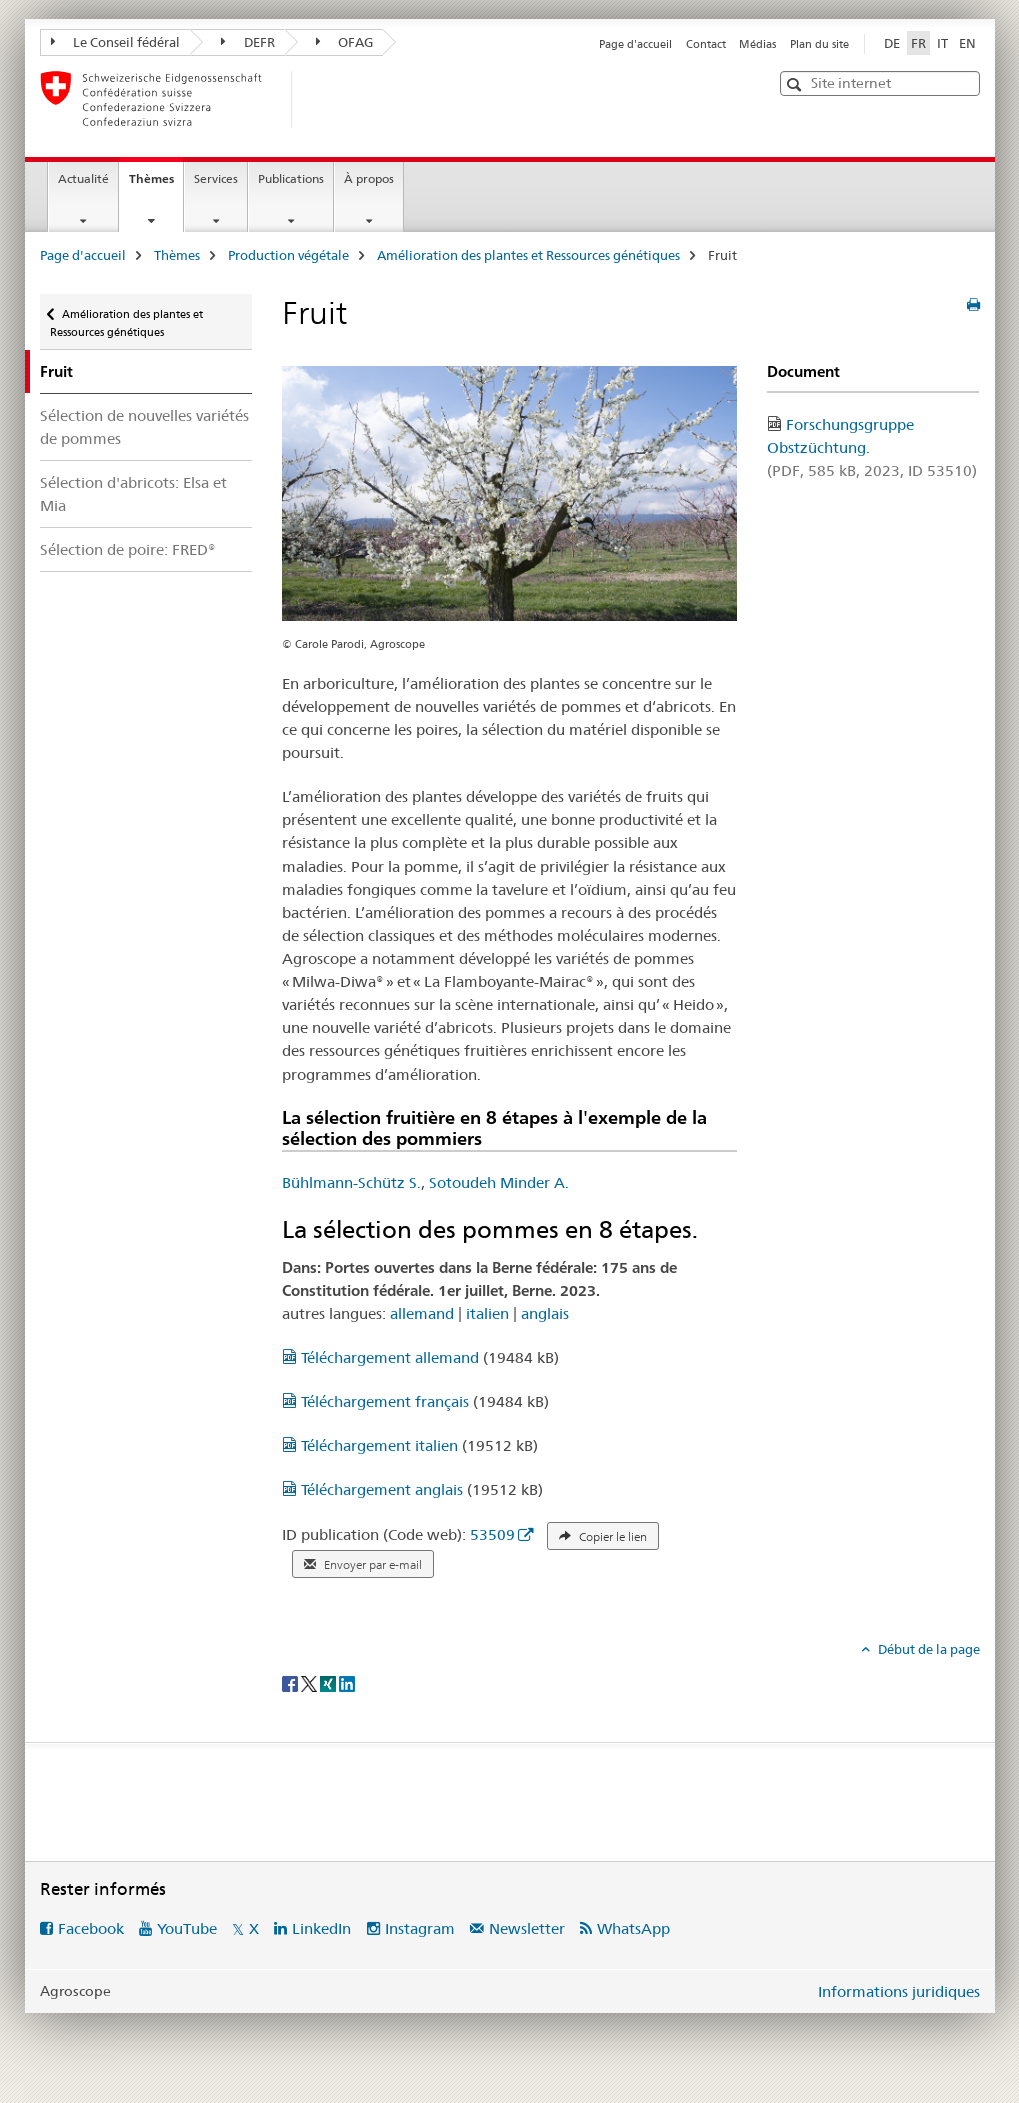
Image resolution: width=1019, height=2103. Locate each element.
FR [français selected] (918, 43)
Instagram (420, 1928)
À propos (369, 178)
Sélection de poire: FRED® (128, 549)
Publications (291, 178)
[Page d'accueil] (325, 99)
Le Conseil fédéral (116, 42)
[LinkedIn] (347, 1682)
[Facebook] (291, 1682)
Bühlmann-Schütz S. (351, 1182)
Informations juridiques (899, 1991)
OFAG (345, 42)
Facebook (91, 1928)
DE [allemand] (892, 43)
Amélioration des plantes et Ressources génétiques (528, 255)
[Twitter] (310, 1682)
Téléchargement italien (372, 1445)
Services (216, 178)
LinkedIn (321, 1928)
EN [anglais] (967, 43)
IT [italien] (942, 43)
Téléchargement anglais (374, 1489)
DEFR (248, 42)
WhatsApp (633, 1928)
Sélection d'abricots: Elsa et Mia (133, 494)
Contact (706, 44)
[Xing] (329, 1682)
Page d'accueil (635, 44)
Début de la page (927, 1649)
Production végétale (288, 255)
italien (487, 1313)
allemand (422, 1313)
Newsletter (527, 1928)
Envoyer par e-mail (363, 1565)
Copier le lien (603, 1537)
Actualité (83, 178)
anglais (545, 1313)
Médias (757, 44)
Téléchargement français (377, 1401)
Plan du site (819, 44)
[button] (796, 84)
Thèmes (156, 185)
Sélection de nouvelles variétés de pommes (144, 427)
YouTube (187, 1928)
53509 (492, 1534)
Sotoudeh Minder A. (499, 1182)
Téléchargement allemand (382, 1357)
